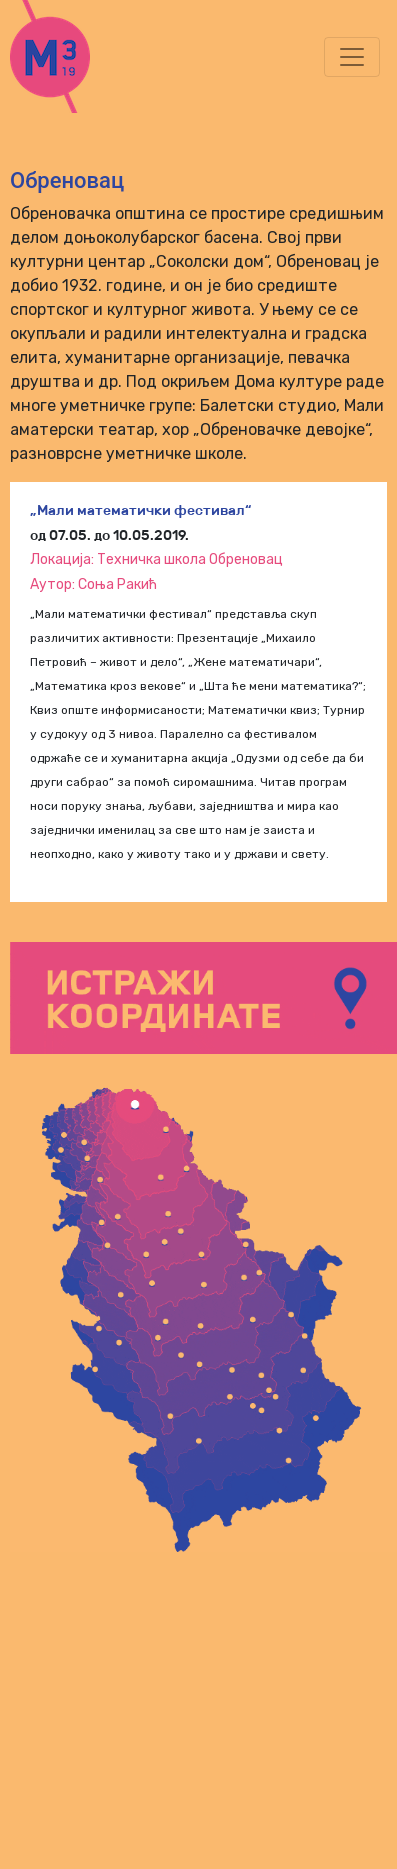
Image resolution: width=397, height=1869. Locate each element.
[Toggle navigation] (352, 57)
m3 (73, 56)
